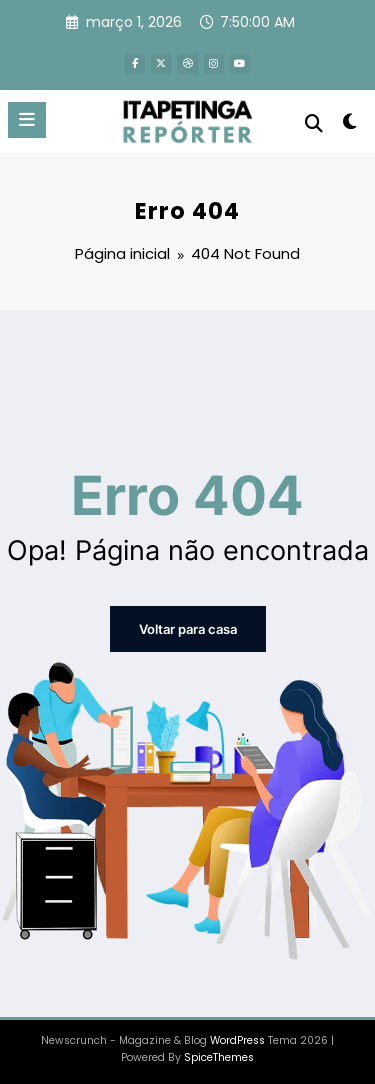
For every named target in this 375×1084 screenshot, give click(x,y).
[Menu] (27, 118)
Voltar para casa (188, 626)
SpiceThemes (219, 1053)
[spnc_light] (350, 123)
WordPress (237, 1036)
